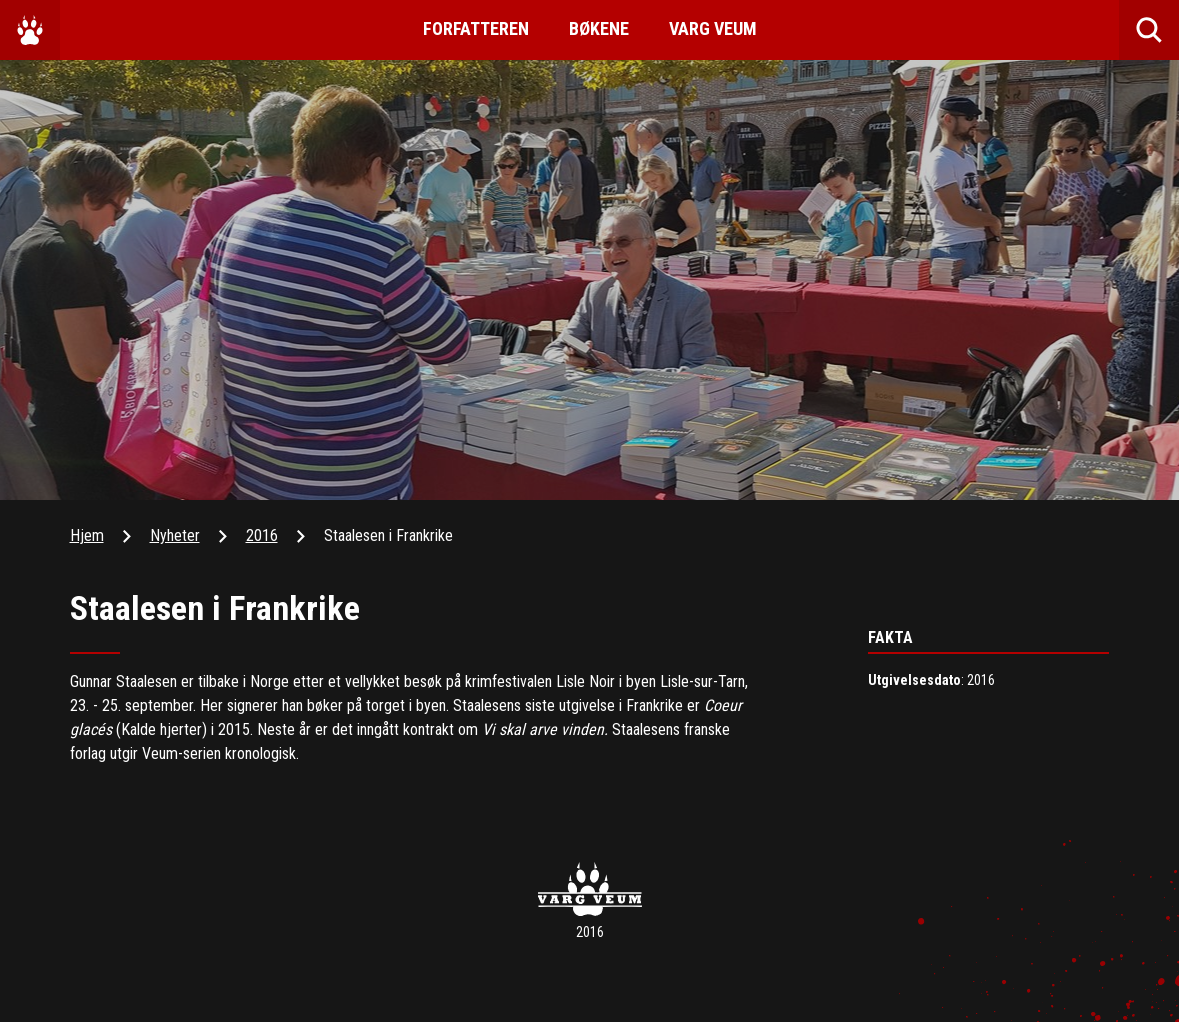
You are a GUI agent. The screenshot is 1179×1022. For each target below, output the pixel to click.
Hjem (87, 535)
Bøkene (599, 28)
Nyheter (175, 535)
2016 (262, 535)
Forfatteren (476, 28)
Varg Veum (713, 28)
